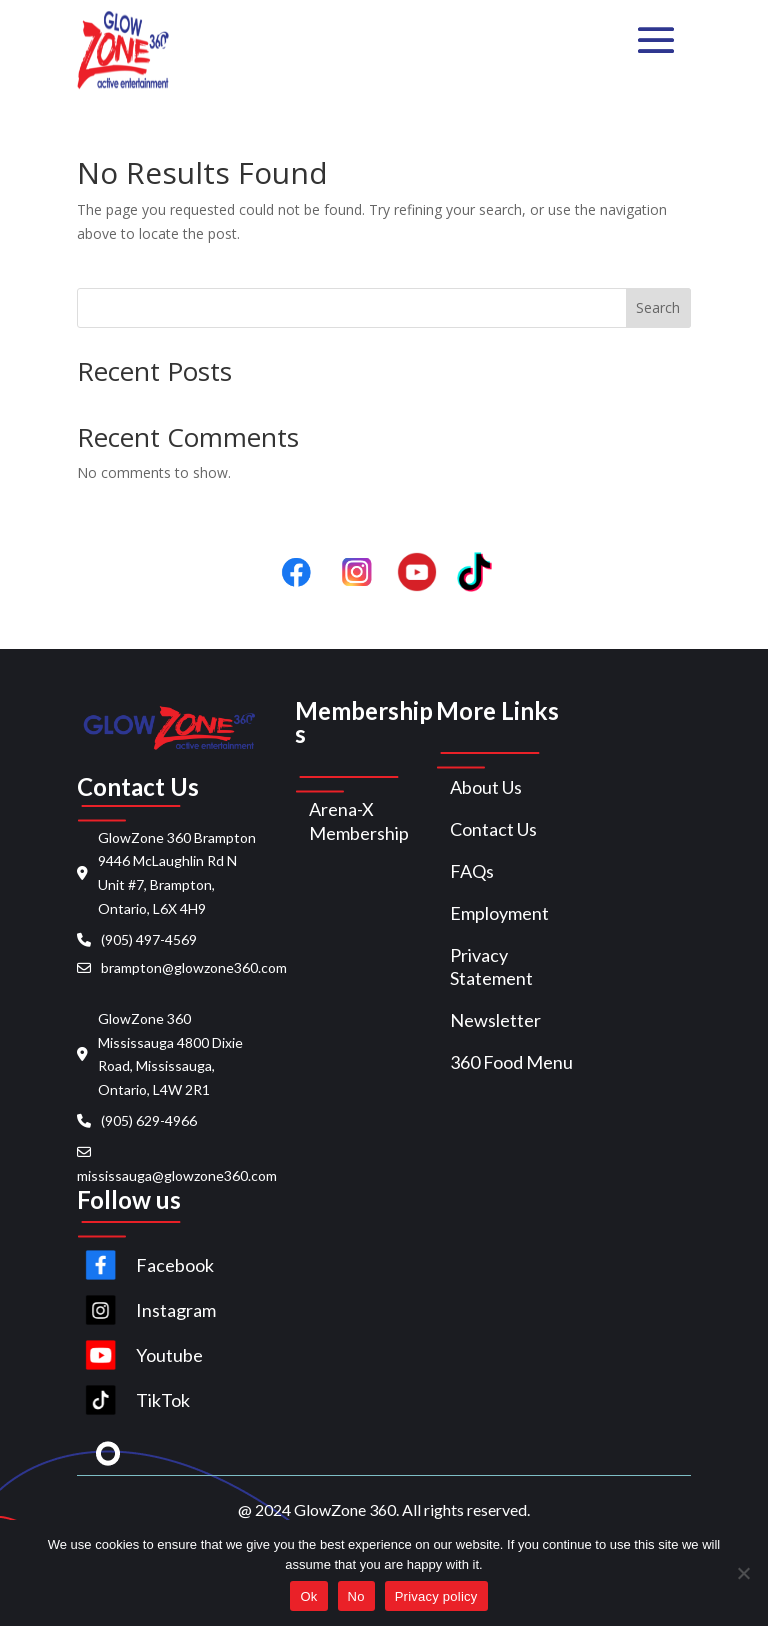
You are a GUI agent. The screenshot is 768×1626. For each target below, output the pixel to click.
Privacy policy (436, 1596)
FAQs (472, 871)
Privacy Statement (491, 967)
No (356, 1596)
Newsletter (495, 1020)
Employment (499, 913)
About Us (486, 787)
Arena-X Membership (359, 821)
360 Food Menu (511, 1062)
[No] (743, 1573)
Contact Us (493, 829)
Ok (308, 1596)
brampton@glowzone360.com (194, 967)
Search (658, 307)
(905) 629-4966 (149, 1120)
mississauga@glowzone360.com (177, 1175)
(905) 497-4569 (149, 939)
